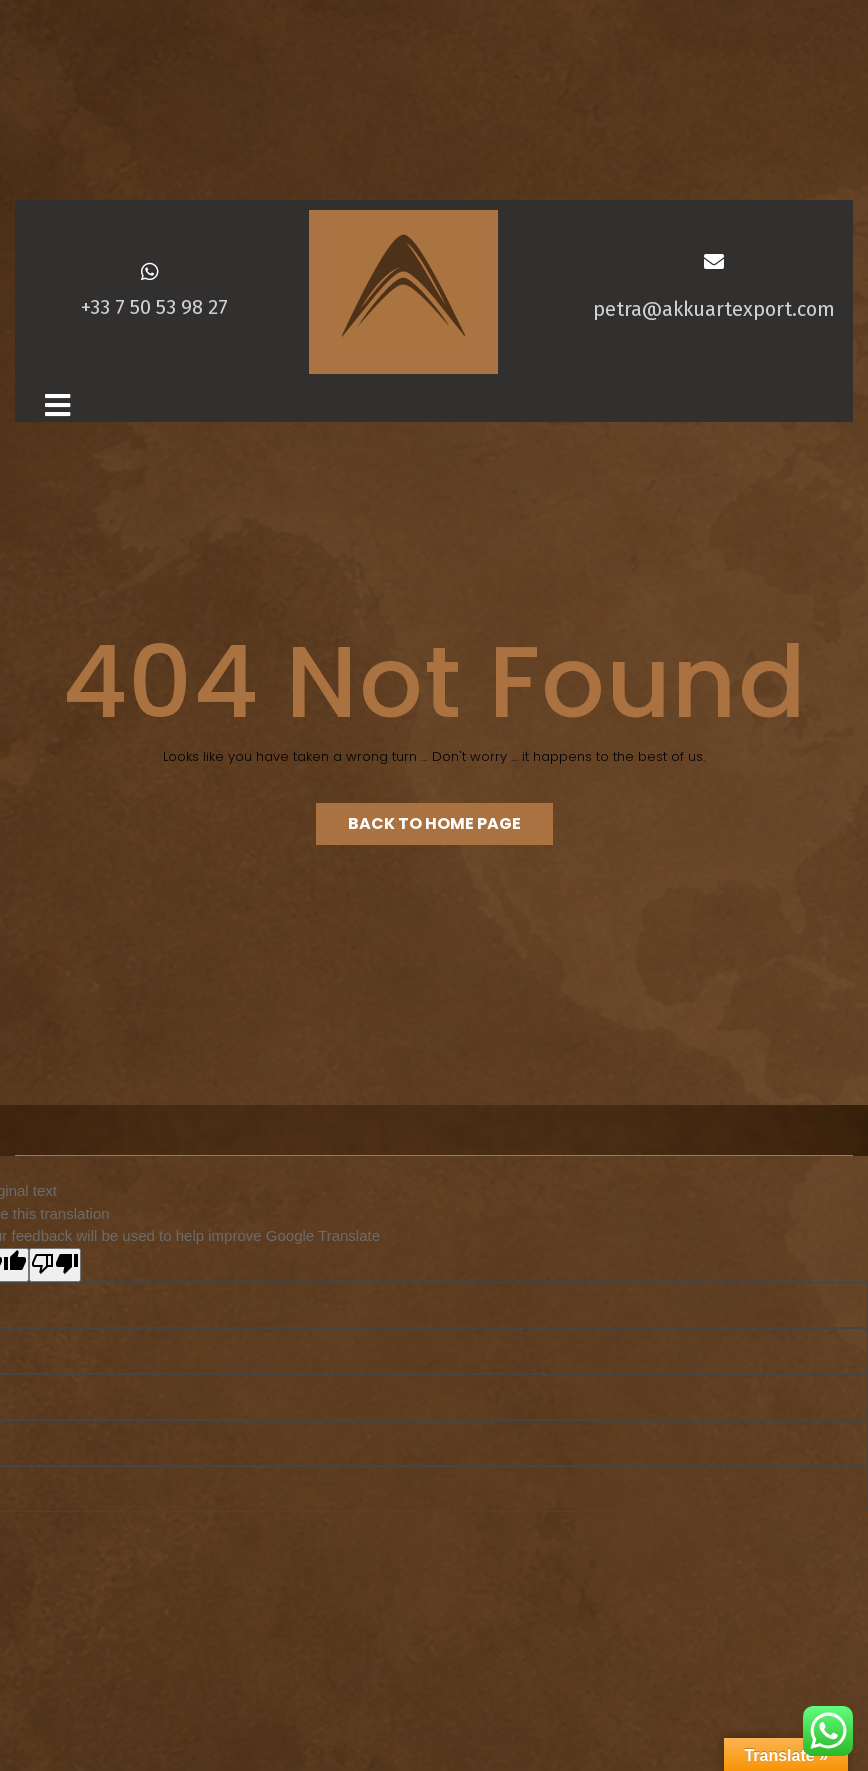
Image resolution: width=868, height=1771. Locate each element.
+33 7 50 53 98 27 (154, 307)
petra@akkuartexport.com (713, 309)
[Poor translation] (55, 1265)
